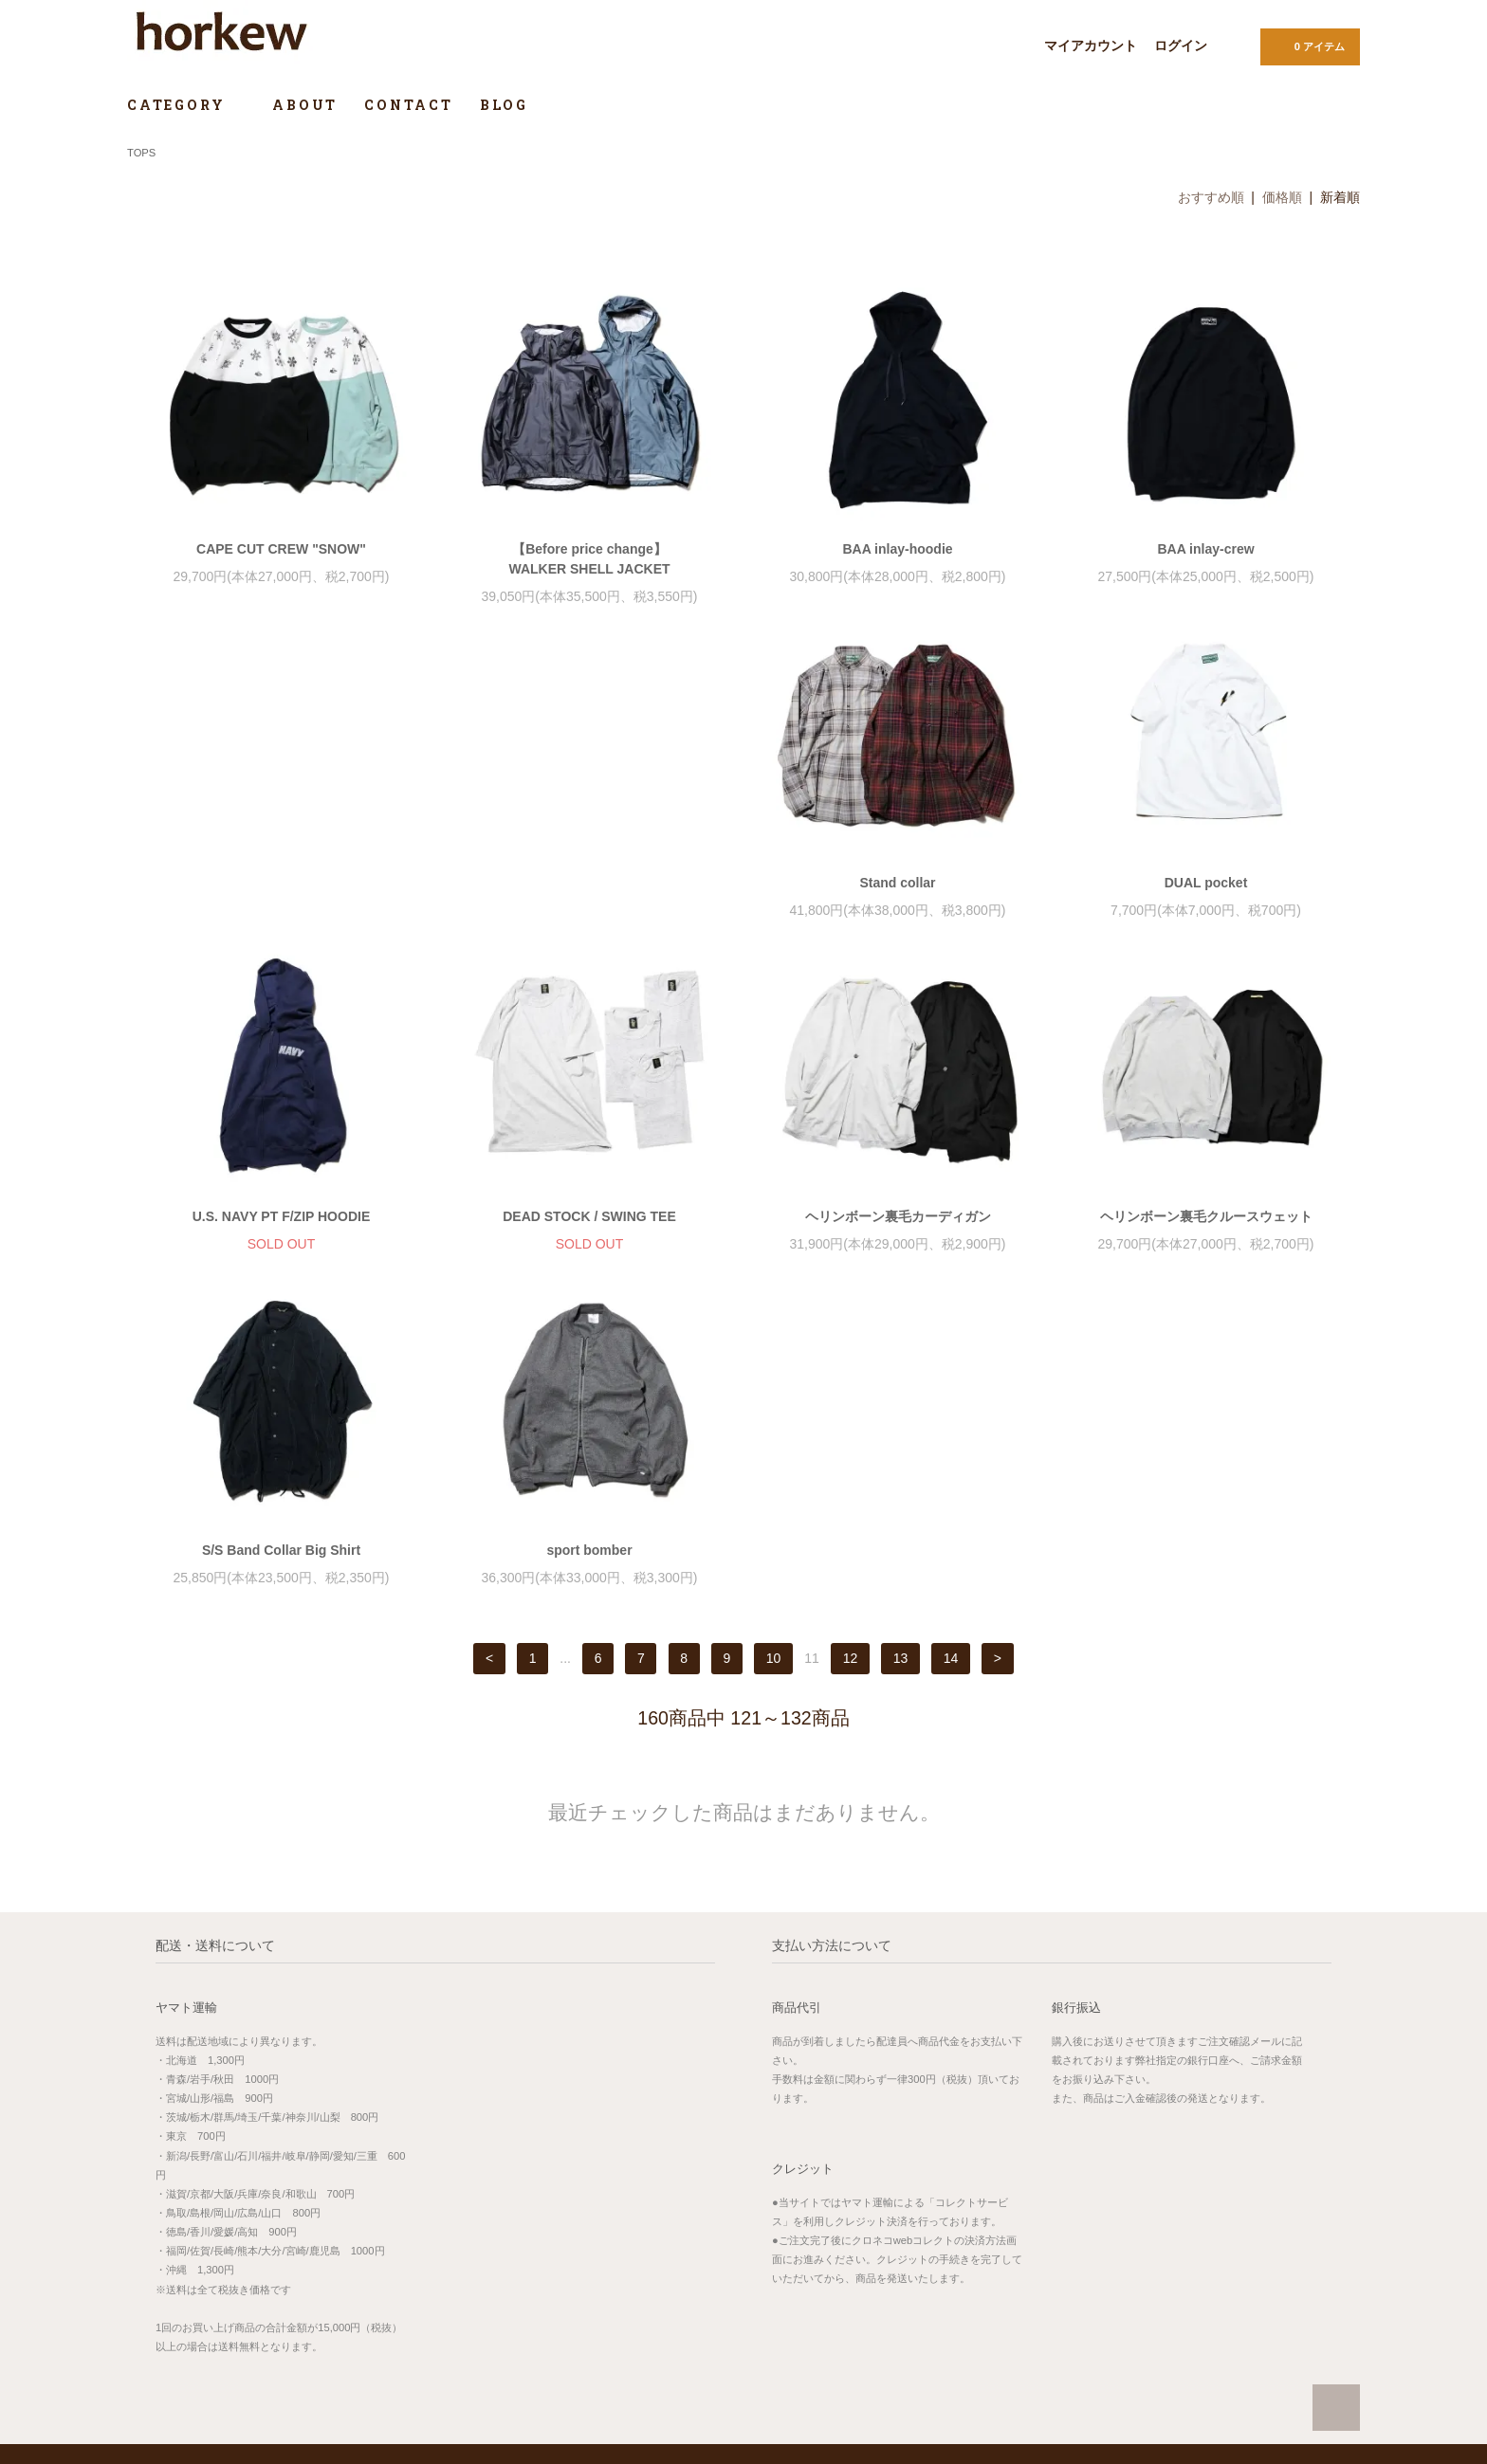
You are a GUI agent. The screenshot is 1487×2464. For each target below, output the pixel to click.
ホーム (779, 2227)
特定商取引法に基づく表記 (830, 2306)
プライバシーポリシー (819, 2333)
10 (773, 1344)
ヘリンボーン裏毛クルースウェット (590, 1236)
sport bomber (1205, 1236)
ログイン (1180, 45)
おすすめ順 (1211, 197)
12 (850, 1344)
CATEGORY (186, 105)
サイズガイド (1190, 2227)
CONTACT (408, 105)
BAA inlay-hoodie (897, 549)
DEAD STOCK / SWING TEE (1206, 902)
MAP (580, 2243)
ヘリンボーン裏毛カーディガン (282, 1236)
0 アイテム (1308, 45)
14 (951, 1344)
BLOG (504, 105)
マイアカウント (1090, 45)
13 (901, 1344)
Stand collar (281, 902)
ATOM (1013, 2280)
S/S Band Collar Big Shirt (897, 1236)
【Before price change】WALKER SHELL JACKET (589, 558)
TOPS (141, 152)
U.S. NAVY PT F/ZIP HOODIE (897, 902)
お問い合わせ (796, 2359)
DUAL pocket (590, 902)
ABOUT (305, 105)
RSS (971, 2280)
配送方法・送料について (825, 2280)
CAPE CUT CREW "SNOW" (281, 549)
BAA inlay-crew (1205, 549)
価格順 (1282, 197)
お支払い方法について (819, 2253)
